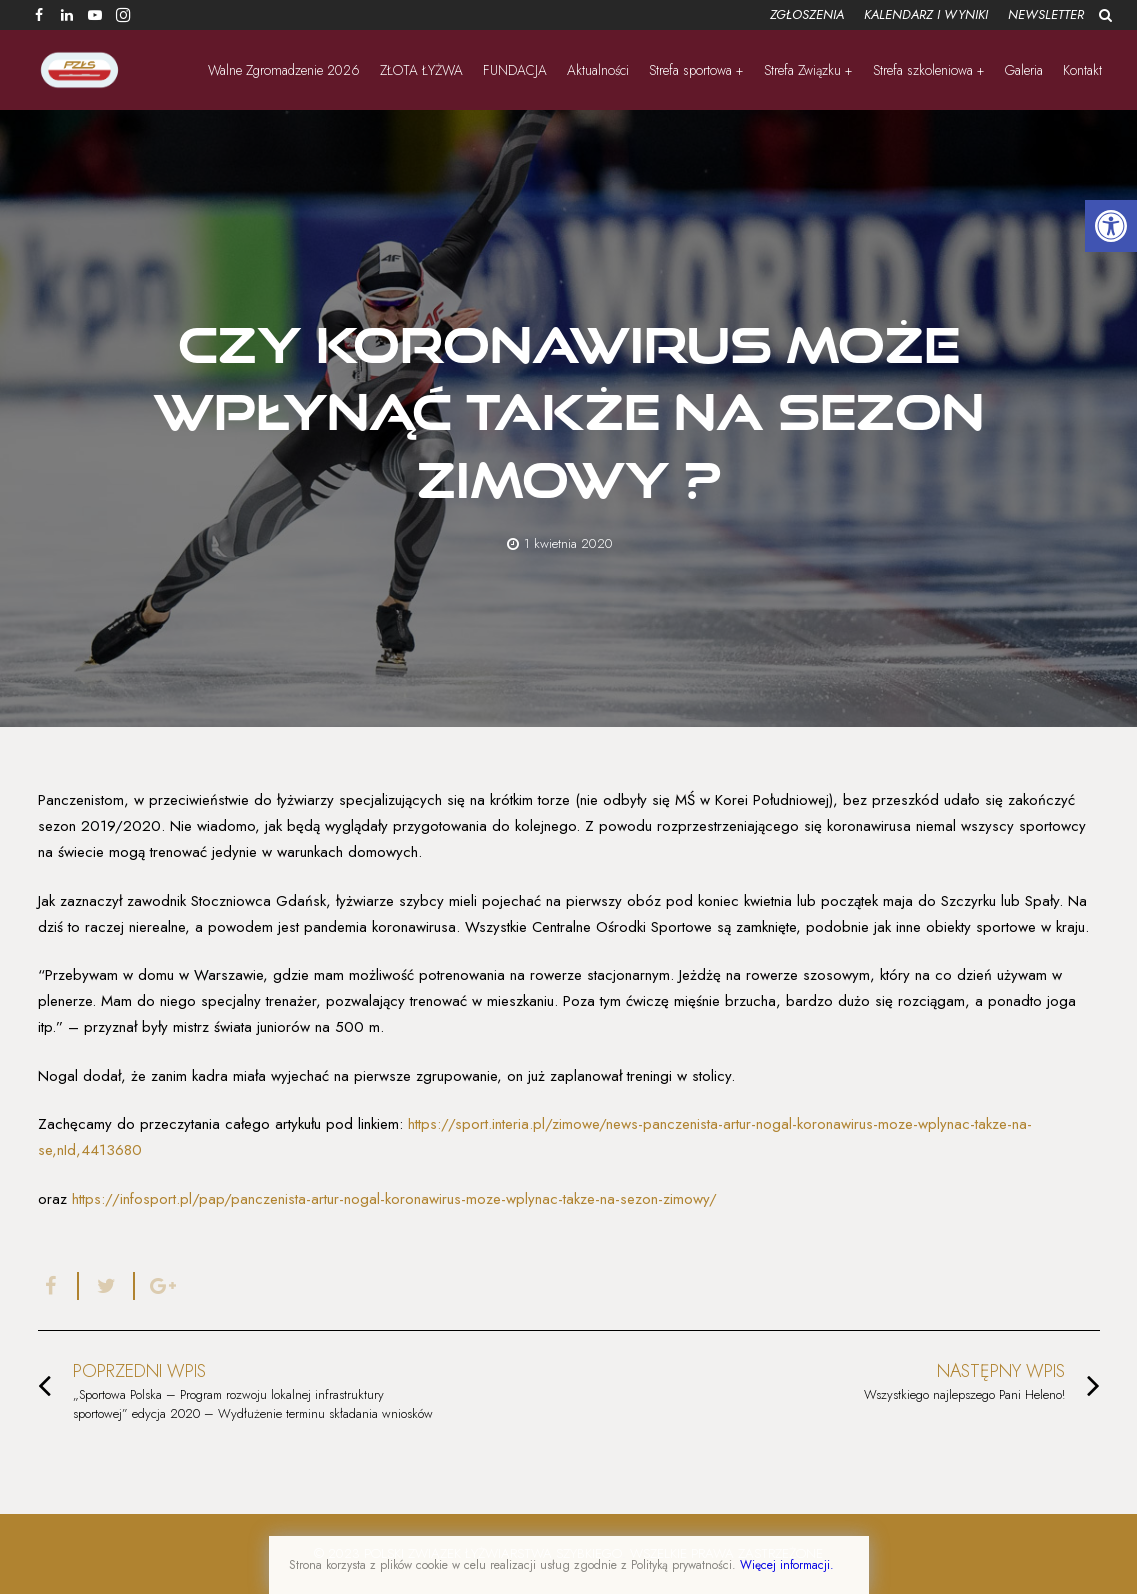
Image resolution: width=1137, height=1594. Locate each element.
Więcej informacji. (787, 1565)
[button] (1111, 226)
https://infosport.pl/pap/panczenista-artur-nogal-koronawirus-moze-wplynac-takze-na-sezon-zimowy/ (392, 1199)
